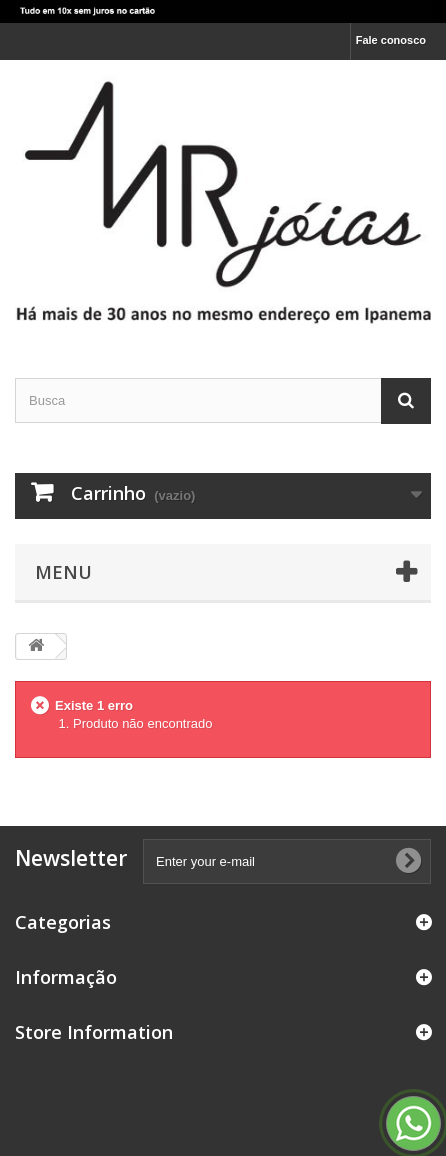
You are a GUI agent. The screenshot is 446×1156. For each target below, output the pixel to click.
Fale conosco (391, 40)
